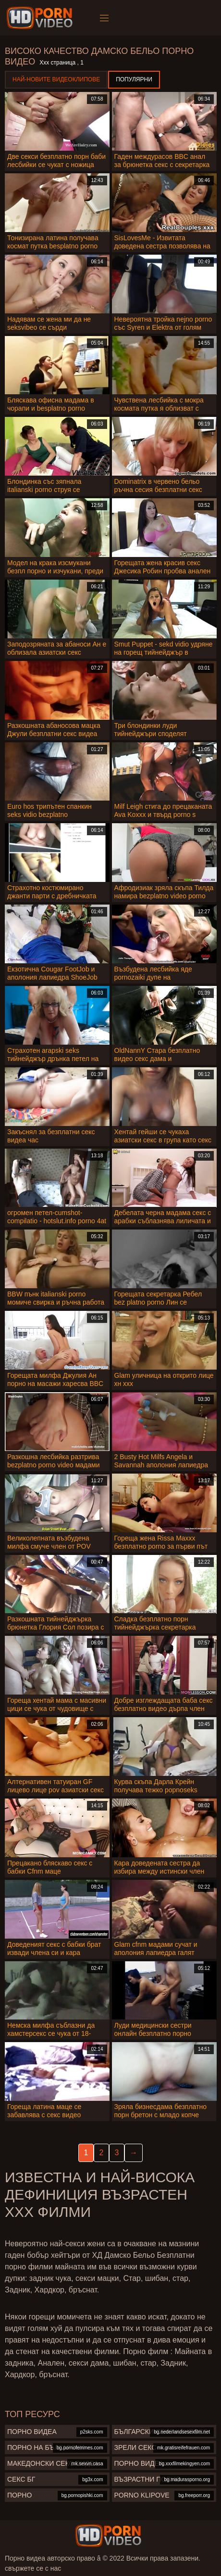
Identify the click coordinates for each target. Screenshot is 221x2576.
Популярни (134, 79)
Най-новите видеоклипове (56, 79)
